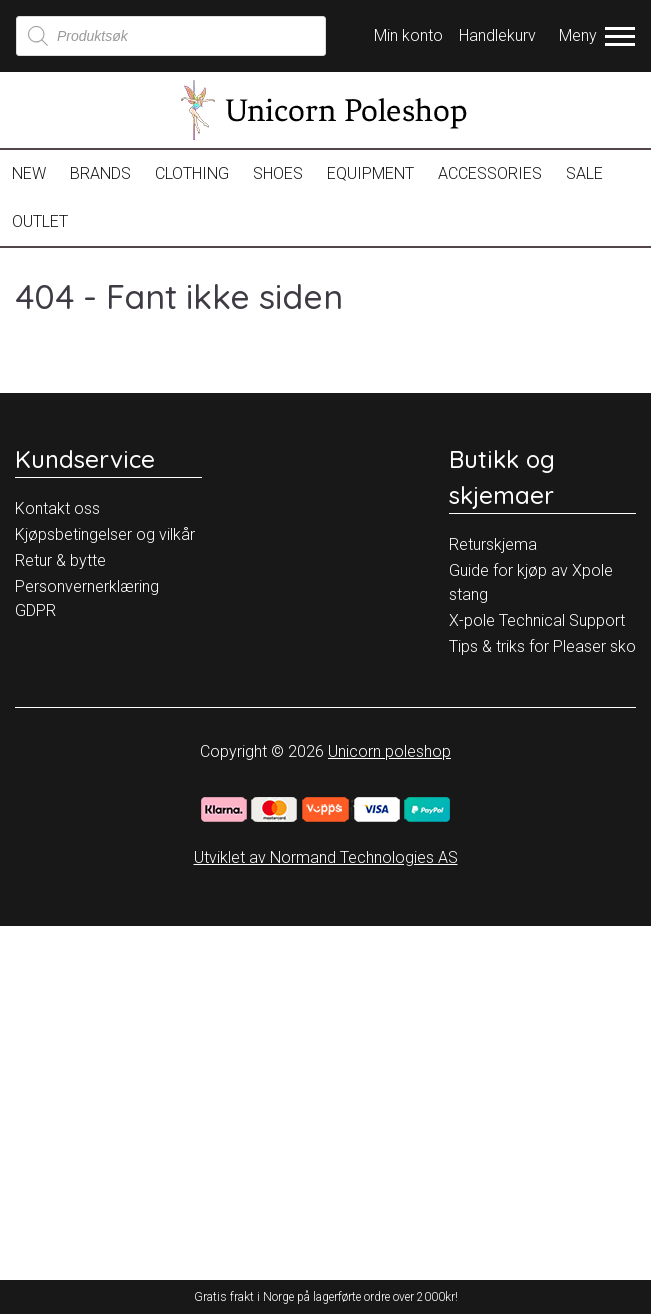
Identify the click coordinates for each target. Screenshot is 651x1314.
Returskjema (493, 544)
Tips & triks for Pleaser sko (542, 646)
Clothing (192, 173)
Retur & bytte (60, 560)
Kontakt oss (57, 508)
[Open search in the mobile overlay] (171, 36)
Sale (584, 173)
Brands (100, 173)
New (29, 173)
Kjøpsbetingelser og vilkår (105, 534)
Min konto (408, 35)
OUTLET (40, 221)
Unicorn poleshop (389, 751)
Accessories (490, 173)
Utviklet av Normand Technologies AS (326, 857)
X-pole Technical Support (537, 620)
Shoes (278, 173)
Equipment (370, 173)
